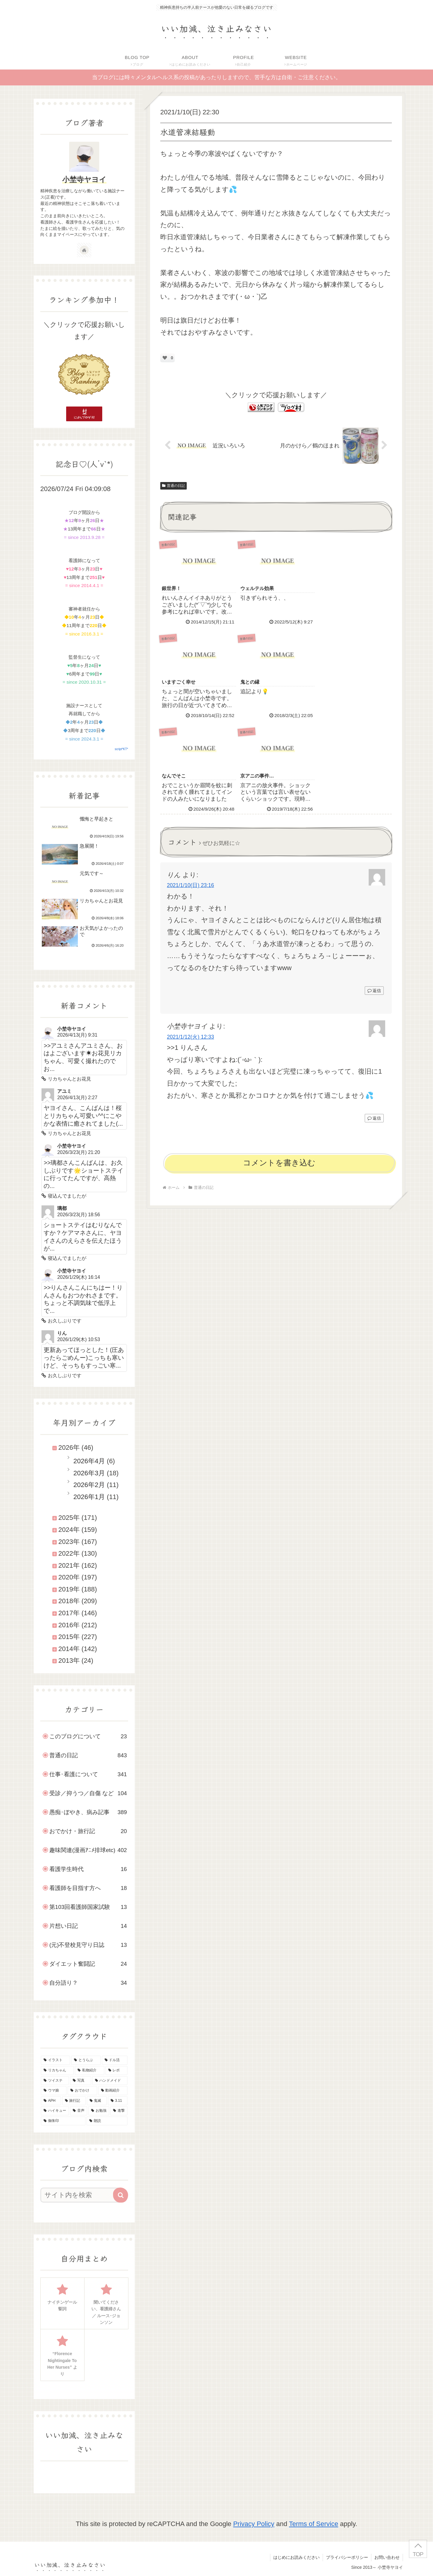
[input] (80, 2195)
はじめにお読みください (296, 2557)
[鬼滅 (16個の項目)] (97, 2100)
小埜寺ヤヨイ (84, 179)
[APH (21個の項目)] (51, 2100)
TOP (418, 2554)
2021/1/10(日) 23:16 (190, 791)
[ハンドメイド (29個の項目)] (109, 2080)
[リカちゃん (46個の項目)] (57, 2070)
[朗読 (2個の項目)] (107, 2121)
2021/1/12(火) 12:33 (190, 942)
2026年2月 (89, 1485)
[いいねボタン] (164, 357)
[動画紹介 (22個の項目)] (112, 2090)
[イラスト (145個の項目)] (55, 2060)
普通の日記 (173, 486)
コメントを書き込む (279, 1067)
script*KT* (121, 749)
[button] (120, 2195)
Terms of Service (313, 2524)
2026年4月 (89, 1461)
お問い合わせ (387, 2557)
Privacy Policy (253, 2524)
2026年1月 (89, 1497)
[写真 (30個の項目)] (80, 2080)
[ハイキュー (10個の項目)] (55, 2110)
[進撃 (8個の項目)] (118, 2110)
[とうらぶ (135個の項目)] (85, 2060)
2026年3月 (89, 1473)
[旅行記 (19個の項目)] (74, 2100)
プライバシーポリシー (347, 2557)
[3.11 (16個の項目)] (117, 2100)
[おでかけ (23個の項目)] (82, 2090)
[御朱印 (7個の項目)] (63, 2121)
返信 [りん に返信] (374, 895)
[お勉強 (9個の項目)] (98, 2110)
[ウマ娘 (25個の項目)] (53, 2090)
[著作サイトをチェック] (84, 250)
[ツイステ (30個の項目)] (55, 2080)
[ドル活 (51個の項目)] (114, 2060)
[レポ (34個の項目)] (116, 2070)
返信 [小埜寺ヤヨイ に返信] (374, 1023)
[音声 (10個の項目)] (78, 2110)
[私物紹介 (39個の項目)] (89, 2070)
